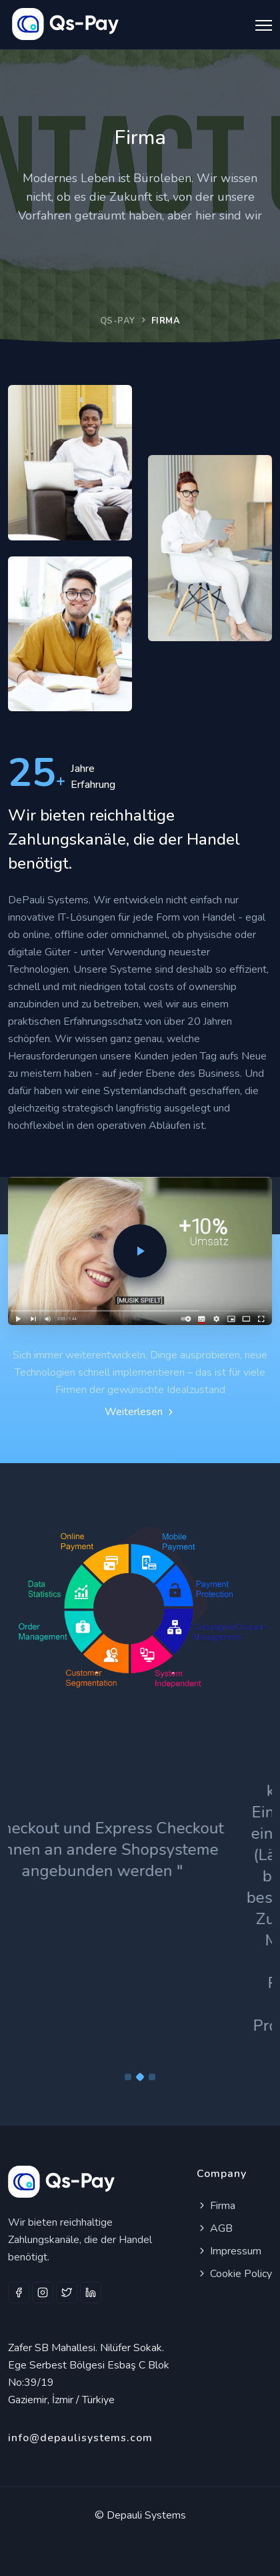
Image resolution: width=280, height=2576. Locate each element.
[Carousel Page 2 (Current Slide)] (140, 2077)
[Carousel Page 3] (152, 2077)
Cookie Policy (234, 2273)
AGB (215, 2228)
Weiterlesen (140, 1412)
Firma (216, 2205)
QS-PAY (117, 321)
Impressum (229, 2251)
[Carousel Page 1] (128, 2077)
